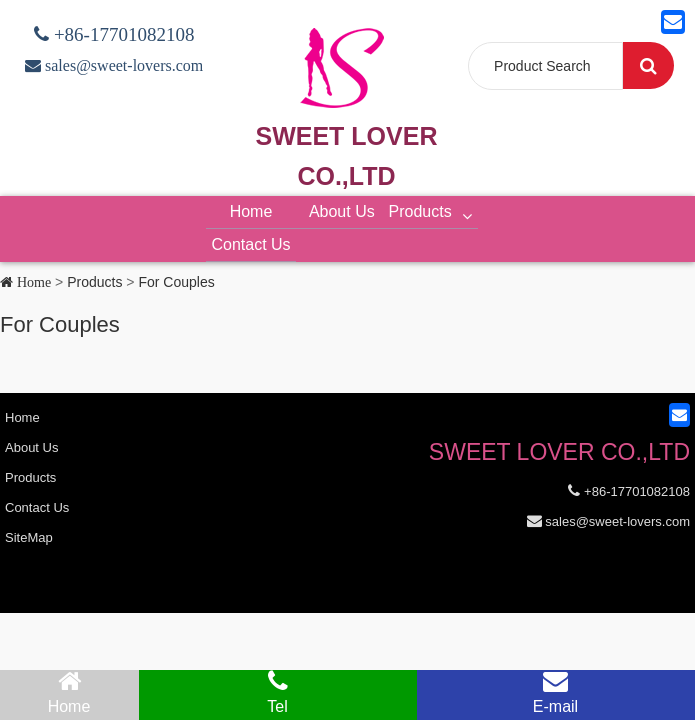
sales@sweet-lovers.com (122, 65)
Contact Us (250, 244)
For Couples (176, 282)
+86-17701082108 (122, 34)
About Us (342, 211)
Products (433, 211)
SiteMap (29, 537)
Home (251, 211)
